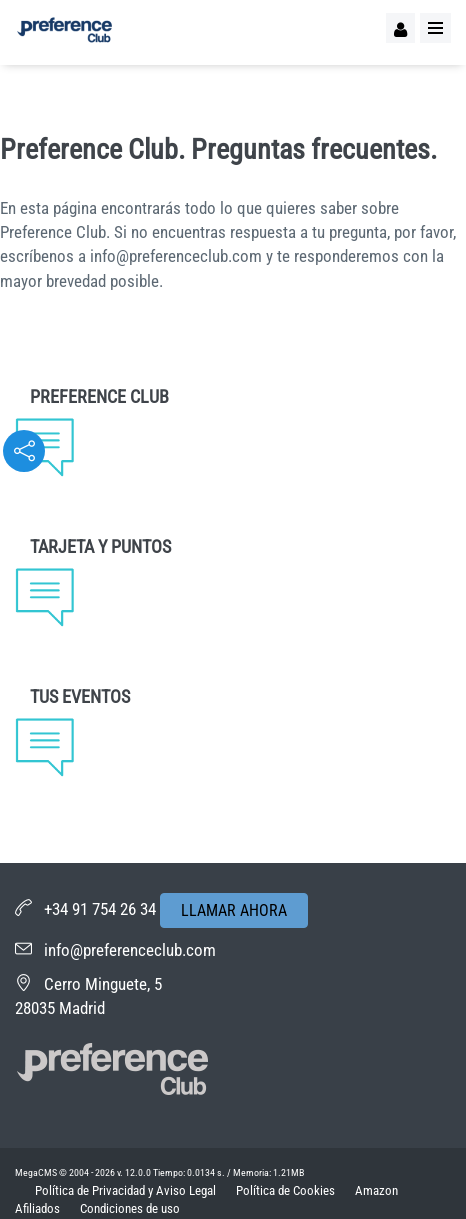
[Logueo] (400, 28)
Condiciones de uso (130, 1208)
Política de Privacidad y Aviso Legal (125, 1190)
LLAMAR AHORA (234, 910)
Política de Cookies (285, 1190)
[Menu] (435, 28)
